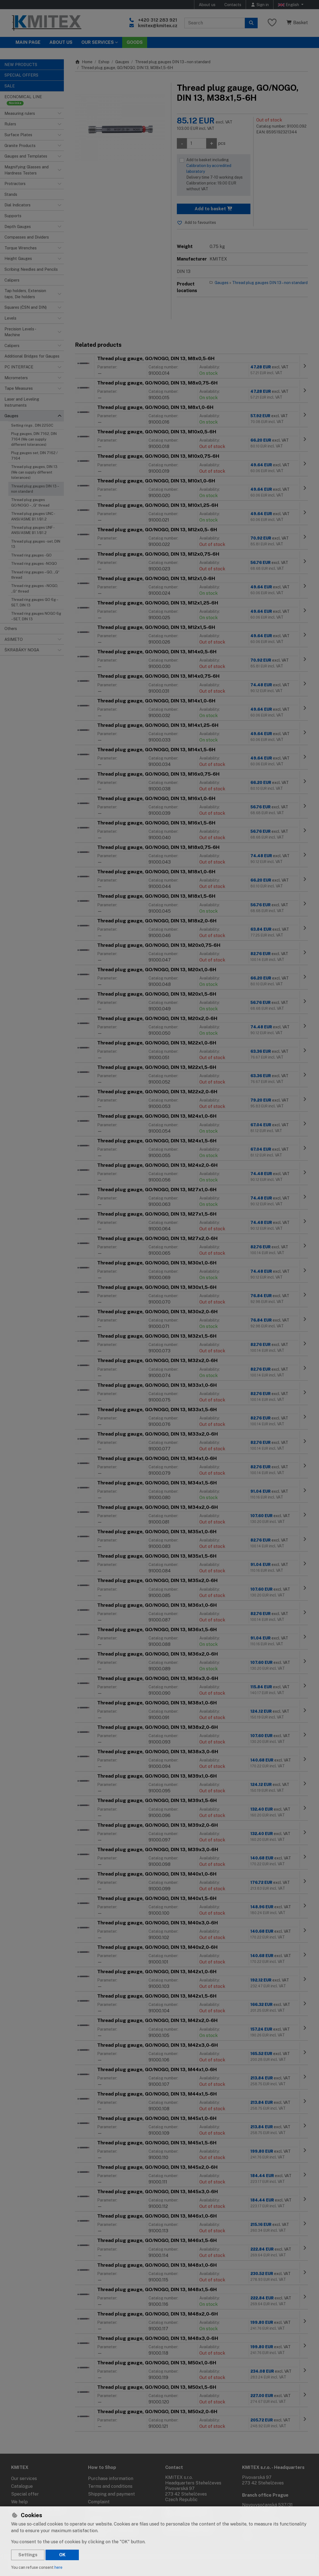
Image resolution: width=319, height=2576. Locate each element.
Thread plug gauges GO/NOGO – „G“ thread (30, 502)
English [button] (289, 4)
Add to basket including (217, 175)
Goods (135, 42)
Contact (174, 2467)
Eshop (103, 62)
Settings (27, 2554)
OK (62, 2554)
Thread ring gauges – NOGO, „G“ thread (34, 588)
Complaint (99, 2501)
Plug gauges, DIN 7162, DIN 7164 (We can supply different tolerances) (34, 439)
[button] (59, 113)
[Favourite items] (272, 23)
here (58, 2567)
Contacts (232, 4)
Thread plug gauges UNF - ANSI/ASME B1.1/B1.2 (32, 530)
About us (207, 4)
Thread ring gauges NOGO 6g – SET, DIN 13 (36, 616)
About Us (60, 42)
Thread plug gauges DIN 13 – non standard (35, 489)
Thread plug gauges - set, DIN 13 (35, 544)
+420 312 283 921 (157, 20)
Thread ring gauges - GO (31, 555)
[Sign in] (259, 4)
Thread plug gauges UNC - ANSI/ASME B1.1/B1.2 (33, 516)
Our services (24, 2478)
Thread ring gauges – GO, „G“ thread (35, 575)
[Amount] (196, 143)
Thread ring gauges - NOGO (34, 563)
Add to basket (214, 208)
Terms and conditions (110, 2486)
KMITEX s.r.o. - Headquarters (273, 2467)
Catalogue (22, 2486)
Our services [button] (97, 42)
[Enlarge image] (120, 128)
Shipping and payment (111, 2494)
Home (83, 62)
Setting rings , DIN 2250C (32, 425)
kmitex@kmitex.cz (157, 25)
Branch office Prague (265, 2495)
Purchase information (110, 2478)
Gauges (122, 62)
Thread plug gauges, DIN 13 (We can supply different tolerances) (34, 472)
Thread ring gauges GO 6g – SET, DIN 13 (34, 602)
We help (19, 2501)
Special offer (25, 2494)
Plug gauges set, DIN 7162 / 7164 (34, 455)
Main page (28, 42)
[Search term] (214, 23)
